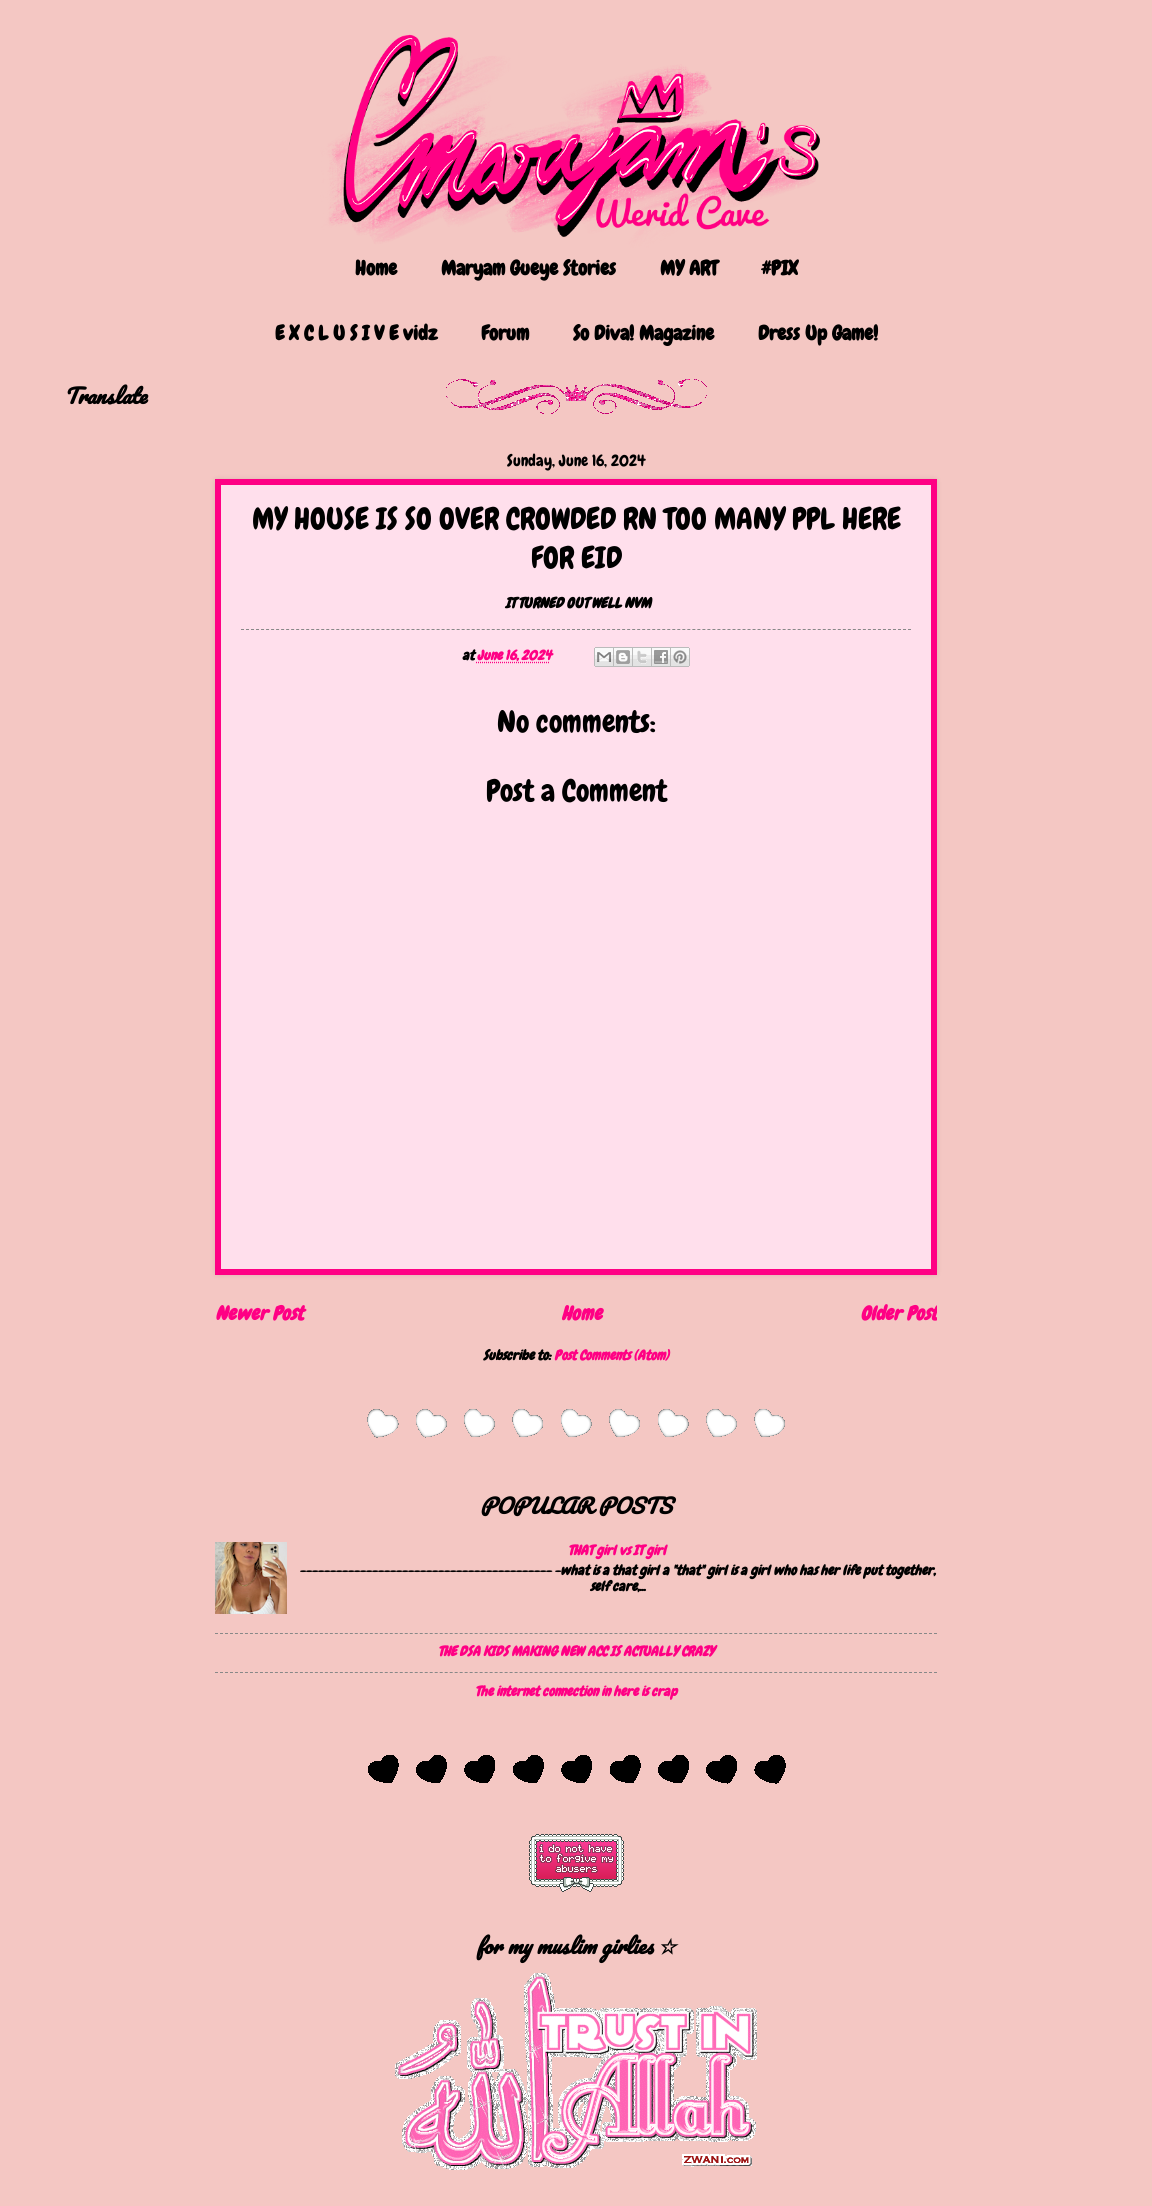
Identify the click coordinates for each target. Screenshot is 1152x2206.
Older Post (898, 1313)
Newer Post (259, 1313)
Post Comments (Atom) (611, 1355)
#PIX (779, 268)
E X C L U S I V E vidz (356, 333)
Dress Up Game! (818, 333)
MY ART (688, 268)
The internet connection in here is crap (576, 1691)
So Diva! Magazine (643, 333)
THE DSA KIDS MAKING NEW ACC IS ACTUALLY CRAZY (576, 1651)
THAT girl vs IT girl (617, 1550)
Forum (505, 333)
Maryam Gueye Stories (528, 268)
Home (376, 268)
